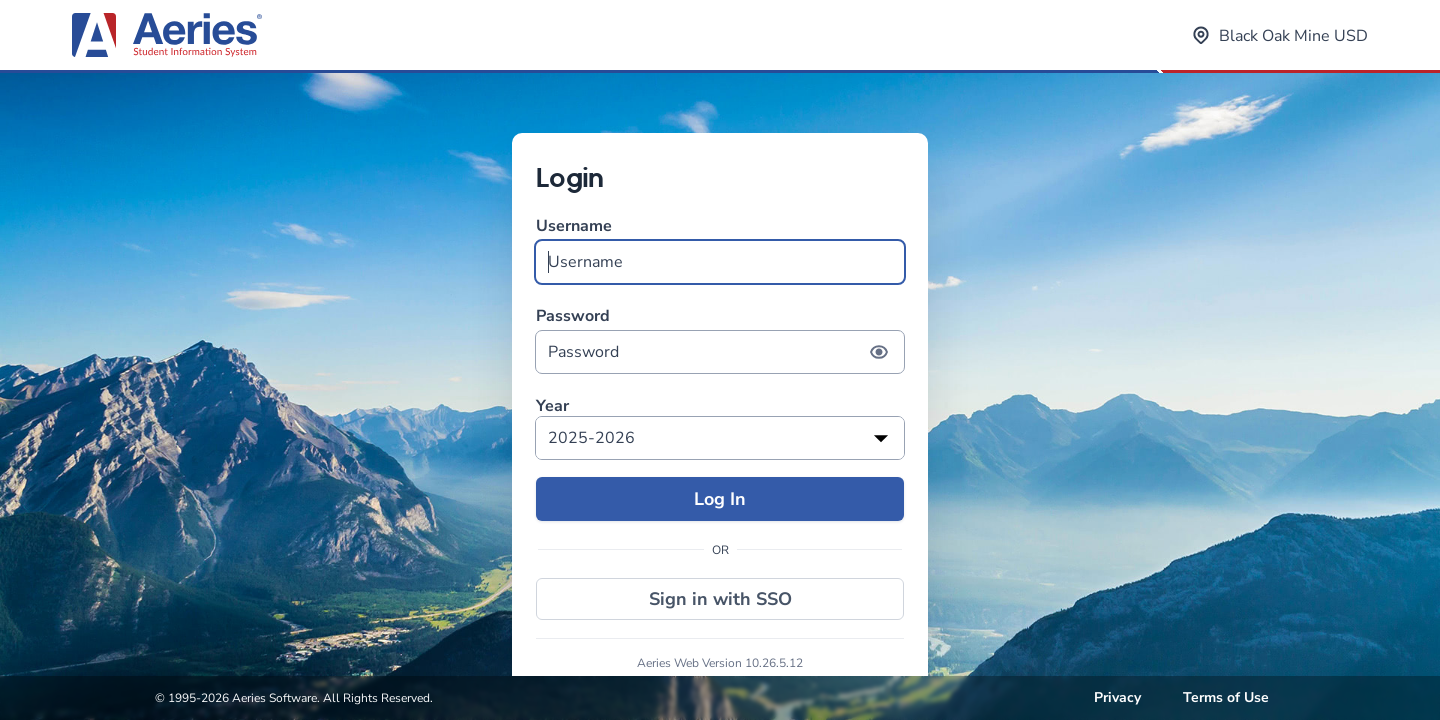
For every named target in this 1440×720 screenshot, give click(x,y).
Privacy (1117, 697)
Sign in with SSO (720, 599)
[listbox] (720, 438)
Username (720, 249)
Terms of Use (1226, 697)
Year (552, 406)
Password (720, 339)
